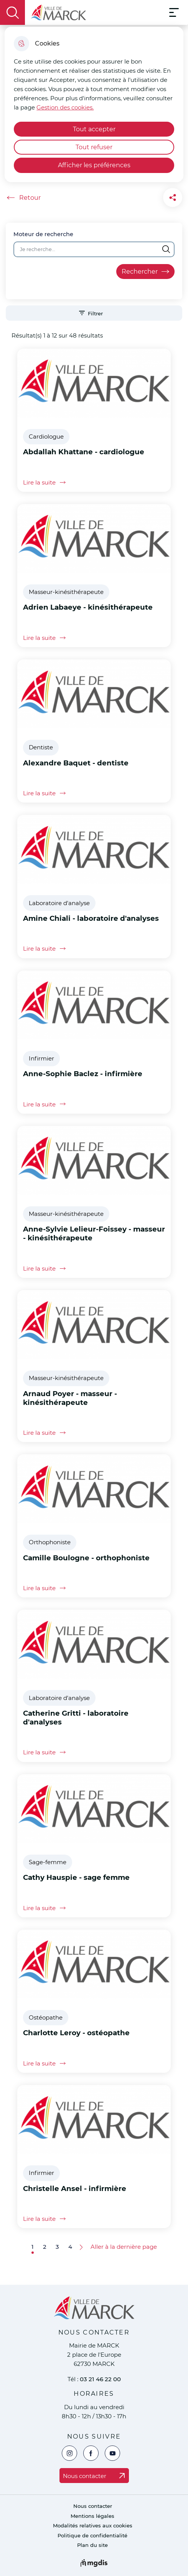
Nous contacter (92, 2506)
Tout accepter (94, 129)
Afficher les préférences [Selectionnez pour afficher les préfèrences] (94, 165)
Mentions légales (92, 2516)
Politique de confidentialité (92, 2535)
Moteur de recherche (43, 234)
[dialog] (94, 104)
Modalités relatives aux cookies (92, 2526)
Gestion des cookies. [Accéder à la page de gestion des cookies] (65, 107)
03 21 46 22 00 (100, 2379)
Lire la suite (46, 482)
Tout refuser (94, 147)
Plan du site (92, 2545)
